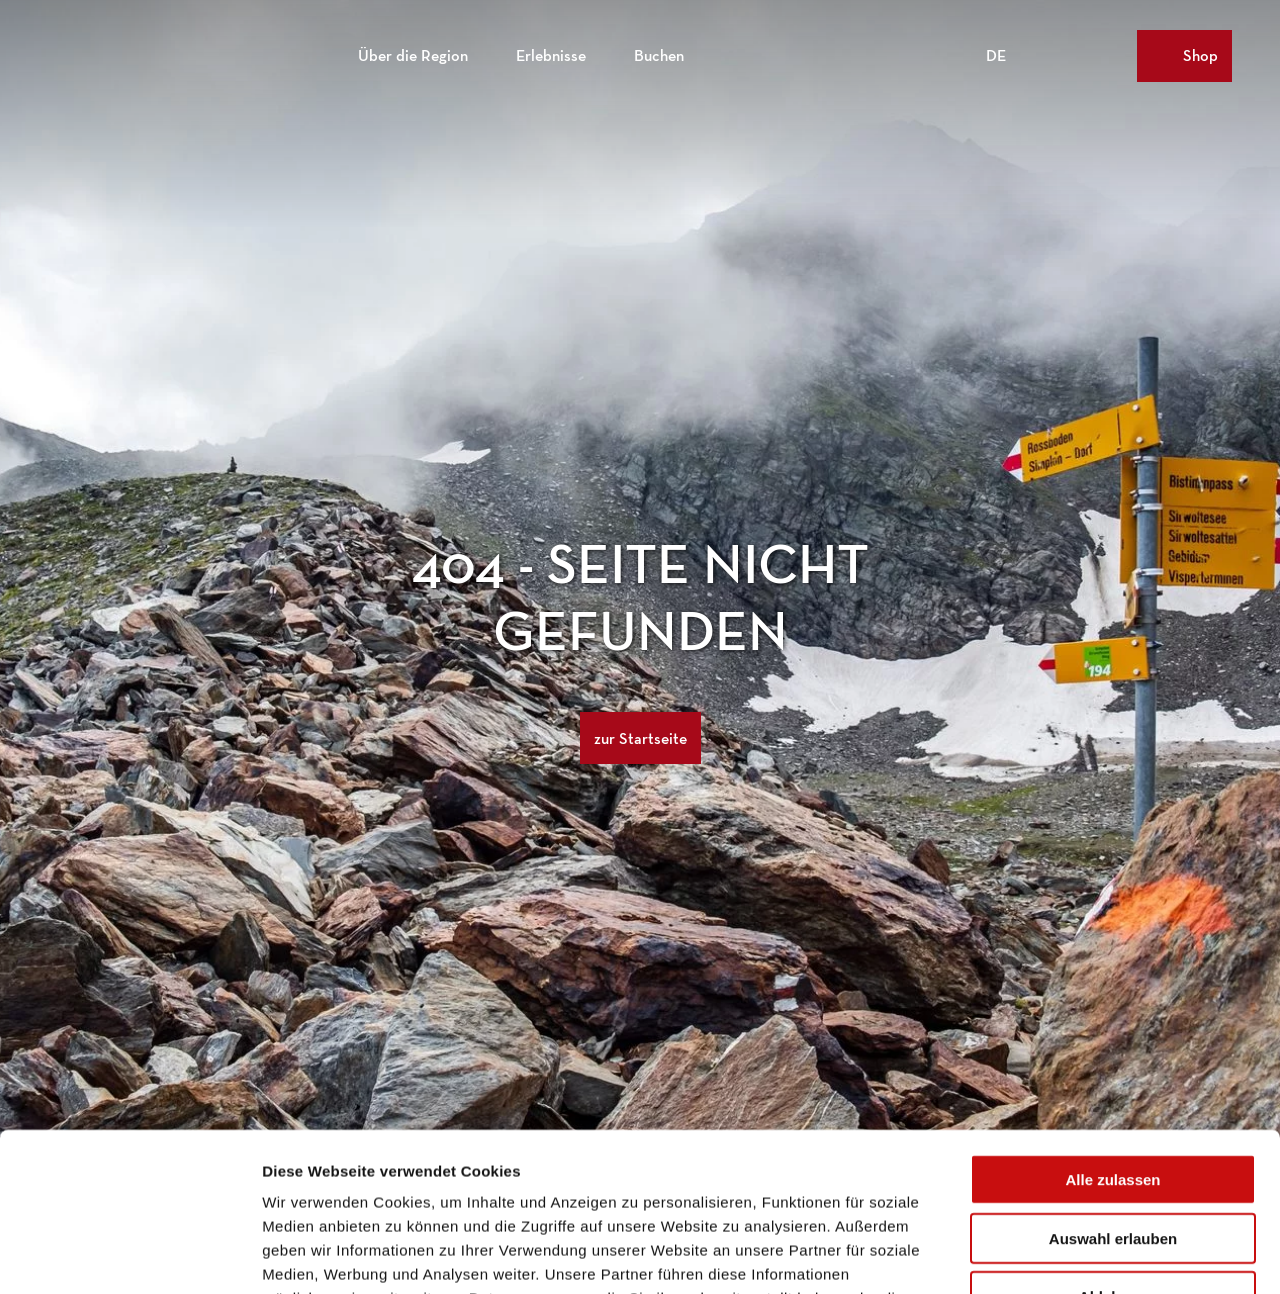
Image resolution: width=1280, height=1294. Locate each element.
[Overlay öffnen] (1075, 56)
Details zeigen (1063, 1254)
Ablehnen (1113, 1147)
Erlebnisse (551, 55)
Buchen (659, 55)
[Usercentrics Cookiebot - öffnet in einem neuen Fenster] (129, 1255)
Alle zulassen (1112, 1030)
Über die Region (413, 55)
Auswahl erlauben (1113, 1089)
